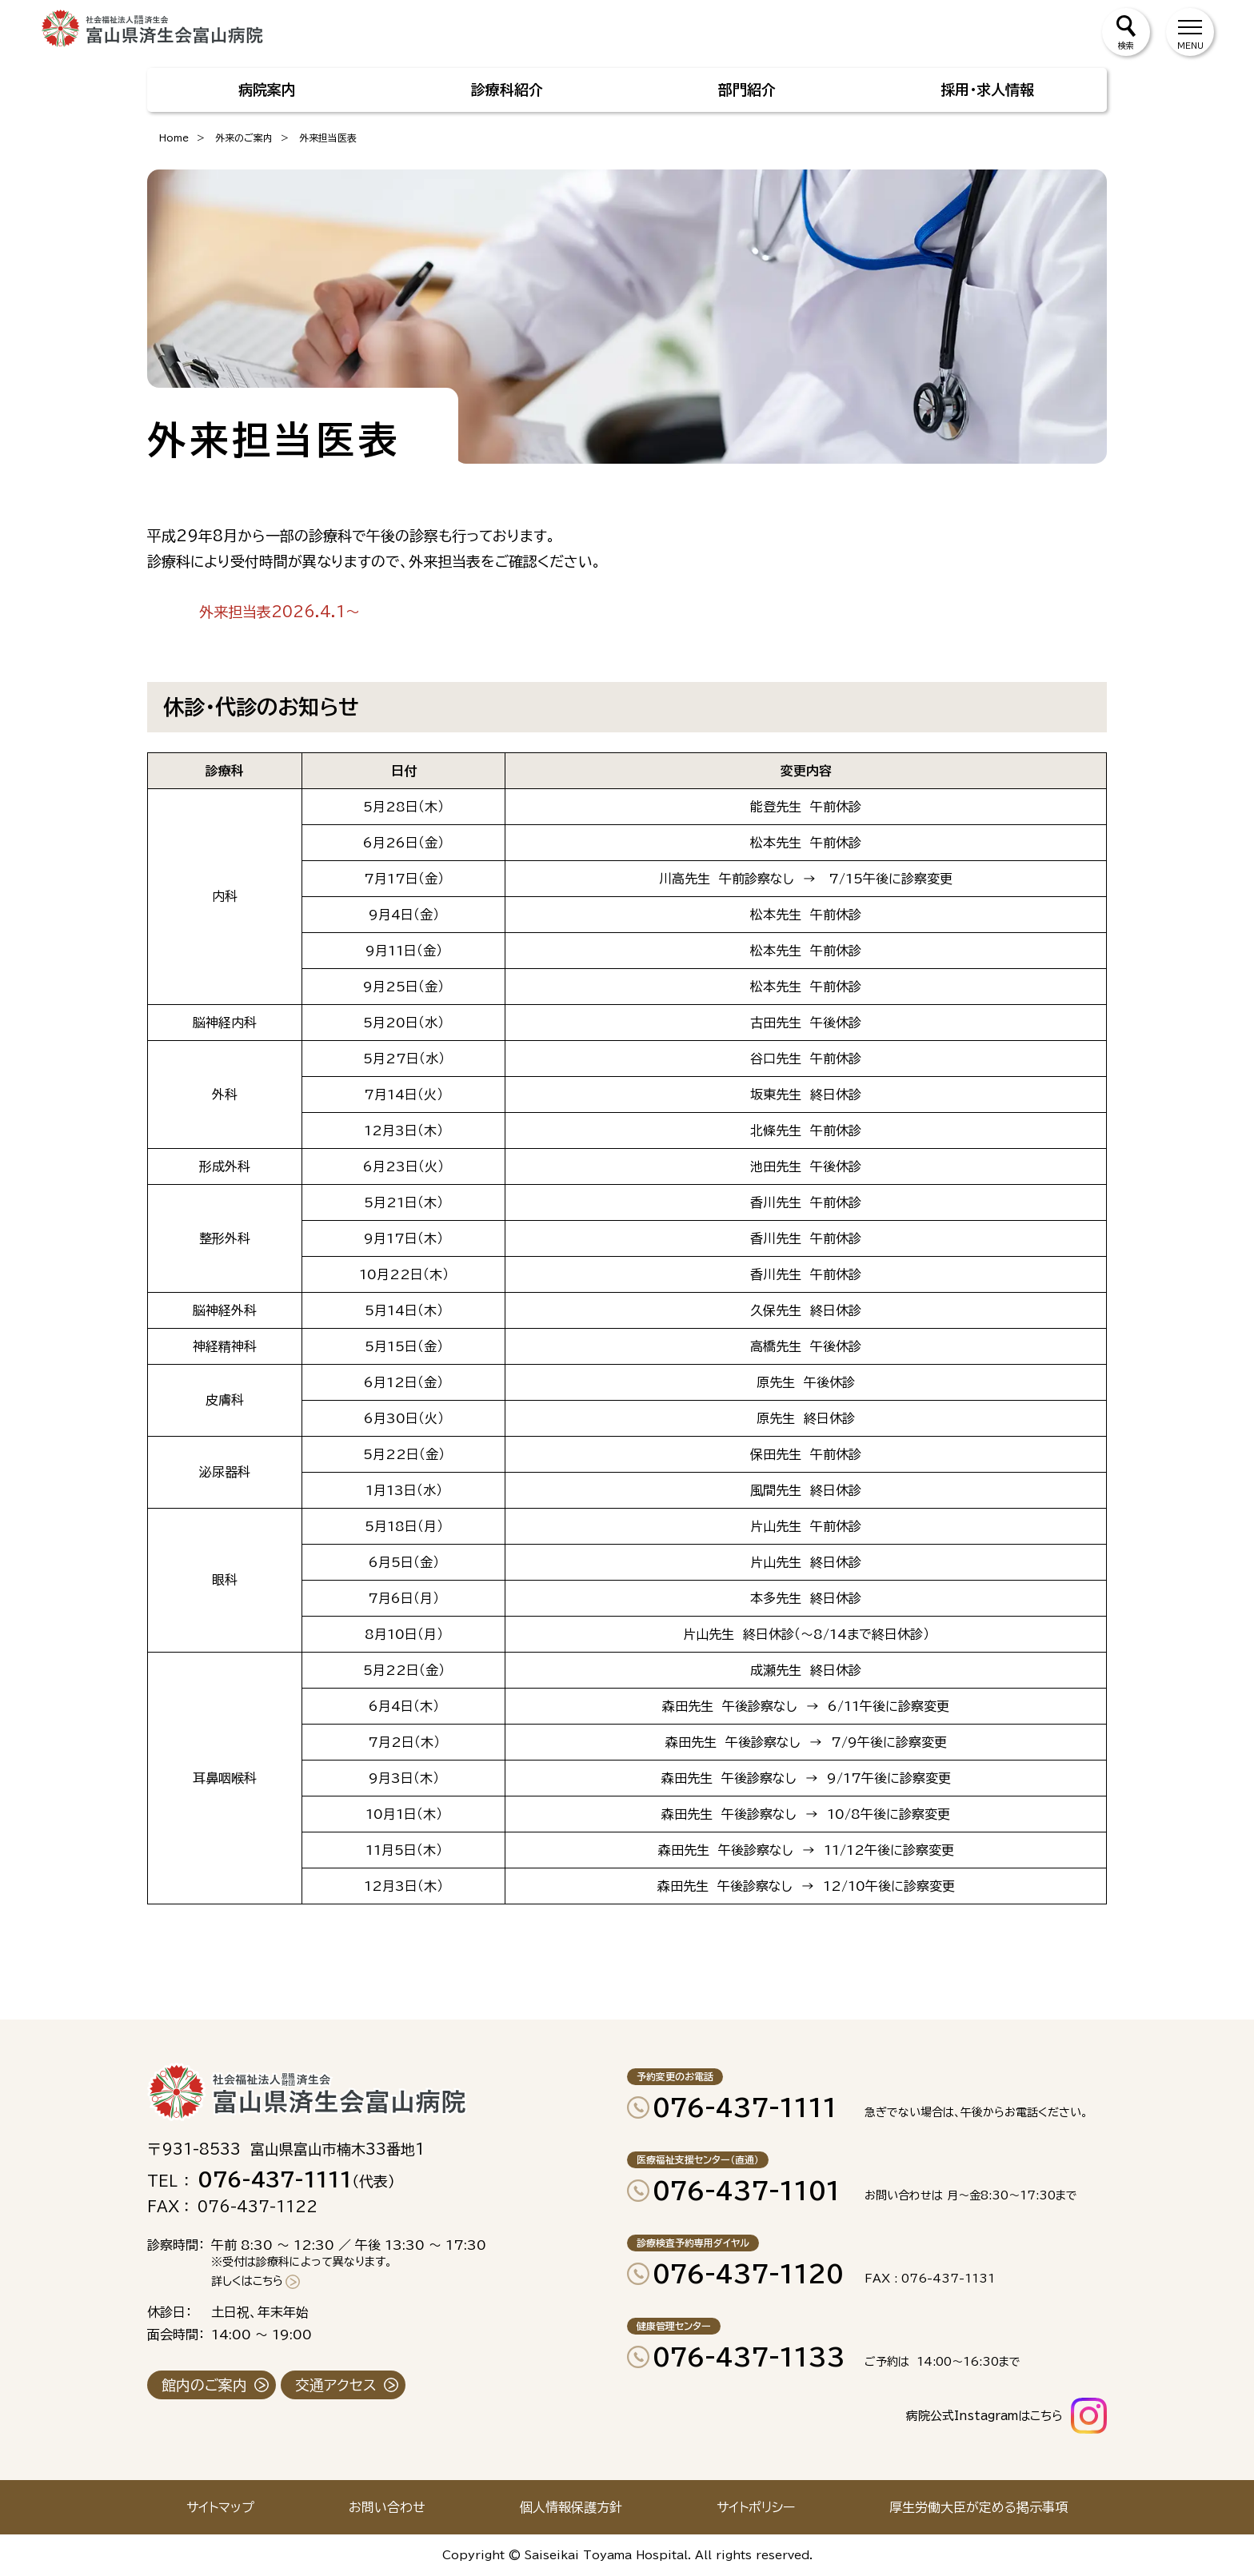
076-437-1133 (749, 2357)
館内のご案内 (204, 2385)
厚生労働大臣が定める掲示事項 (978, 2507)
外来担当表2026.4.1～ (279, 611)
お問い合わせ (387, 2507)
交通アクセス (336, 2385)
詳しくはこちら (247, 2281)
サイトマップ (220, 2507)
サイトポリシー (756, 2507)
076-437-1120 (748, 2274)
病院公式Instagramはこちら (984, 2416)
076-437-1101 (747, 2190)
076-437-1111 (745, 2107)
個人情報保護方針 (571, 2507)
